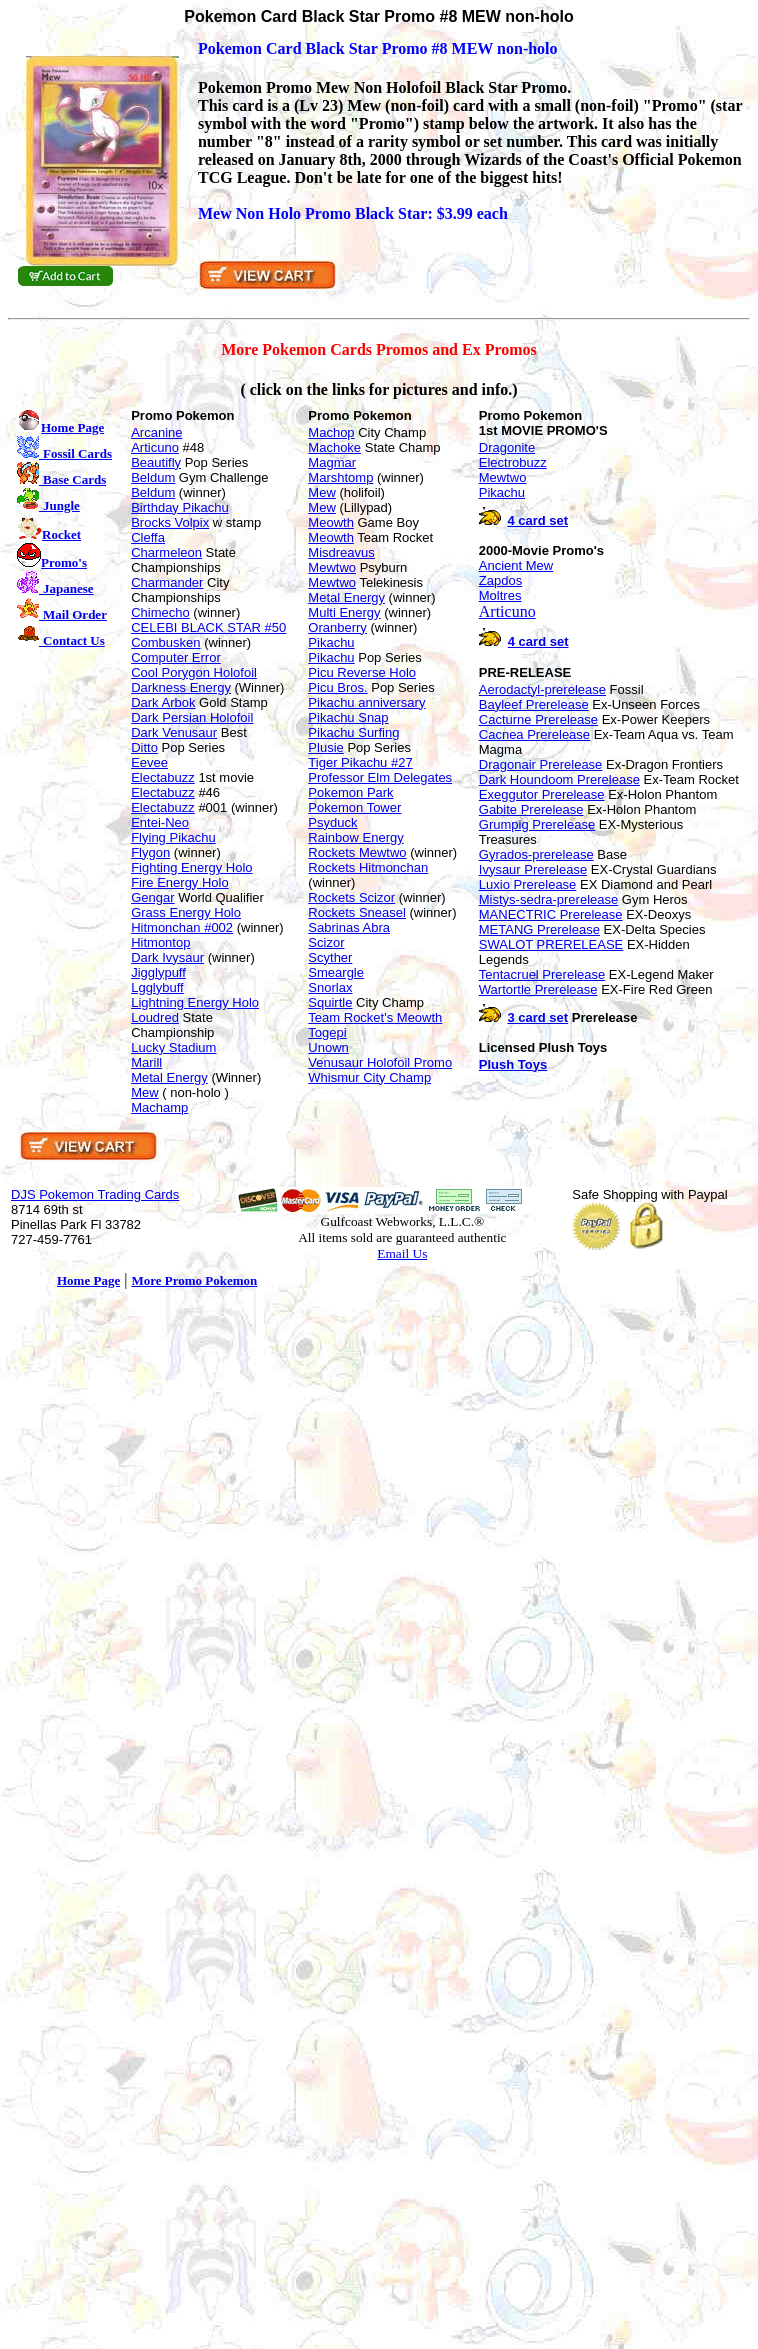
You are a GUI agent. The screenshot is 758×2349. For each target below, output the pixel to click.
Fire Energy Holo (180, 882)
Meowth (331, 522)
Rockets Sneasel (357, 912)
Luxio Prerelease (528, 884)
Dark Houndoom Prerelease (559, 779)
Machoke (334, 447)
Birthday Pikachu (180, 507)
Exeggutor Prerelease (542, 794)
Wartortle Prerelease (538, 989)
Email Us (402, 1253)
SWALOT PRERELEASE (551, 944)
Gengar (152, 897)
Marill (146, 1062)
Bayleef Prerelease (534, 704)
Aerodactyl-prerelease (542, 689)
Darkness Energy (181, 687)
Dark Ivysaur (167, 957)
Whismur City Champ (369, 1077)
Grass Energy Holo (186, 912)
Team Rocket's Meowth (375, 1017)
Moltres (500, 595)
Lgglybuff (157, 987)
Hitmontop (160, 942)
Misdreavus (341, 552)
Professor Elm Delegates (380, 777)
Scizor (326, 942)
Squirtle (330, 1002)
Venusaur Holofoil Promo (380, 1062)
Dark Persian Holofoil (192, 717)
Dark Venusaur (174, 732)
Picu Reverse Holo (362, 672)
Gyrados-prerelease (536, 854)
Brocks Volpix (170, 522)
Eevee (149, 762)
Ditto (144, 747)
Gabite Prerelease (531, 809)
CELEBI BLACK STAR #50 (208, 627)
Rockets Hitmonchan (368, 867)
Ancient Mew (516, 565)
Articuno (155, 447)
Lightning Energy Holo (195, 1002)
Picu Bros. (337, 687)
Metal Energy (169, 1077)
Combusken (165, 642)
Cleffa (148, 537)
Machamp (159, 1107)
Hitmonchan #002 (182, 927)
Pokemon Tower (354, 807)
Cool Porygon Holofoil (194, 672)
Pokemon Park (350, 792)
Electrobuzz (513, 462)
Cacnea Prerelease (534, 734)
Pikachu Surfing (353, 732)
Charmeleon (166, 552)
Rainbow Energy (355, 837)
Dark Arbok (163, 702)
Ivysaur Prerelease (533, 869)
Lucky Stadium (173, 1047)
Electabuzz (163, 777)
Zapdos (500, 580)
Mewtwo (332, 567)
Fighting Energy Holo (191, 867)
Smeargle (336, 972)
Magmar (332, 462)
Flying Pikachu (173, 837)
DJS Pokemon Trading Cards (95, 1194)
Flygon (150, 852)
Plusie (325, 747)
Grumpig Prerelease (537, 824)
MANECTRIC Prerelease (551, 914)
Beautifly (156, 462)
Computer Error (176, 657)
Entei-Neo (160, 822)
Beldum (153, 477)
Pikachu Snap (348, 717)
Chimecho (160, 612)
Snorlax (330, 987)
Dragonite (507, 447)
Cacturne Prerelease (538, 719)
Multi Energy (344, 612)
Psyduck (332, 822)
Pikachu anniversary (366, 702)
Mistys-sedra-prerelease (548, 899)
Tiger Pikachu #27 (360, 762)
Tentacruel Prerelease (542, 974)
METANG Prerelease (539, 929)
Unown (328, 1047)
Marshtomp (340, 477)
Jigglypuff (158, 972)
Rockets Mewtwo (357, 852)
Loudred (155, 1017)
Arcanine (156, 432)
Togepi (327, 1032)
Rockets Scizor (351, 897)
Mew (144, 1092)
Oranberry (337, 627)
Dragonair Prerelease (541, 764)
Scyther (330, 957)
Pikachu (331, 642)
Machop (331, 432)
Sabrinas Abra (349, 927)
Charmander (167, 582)
